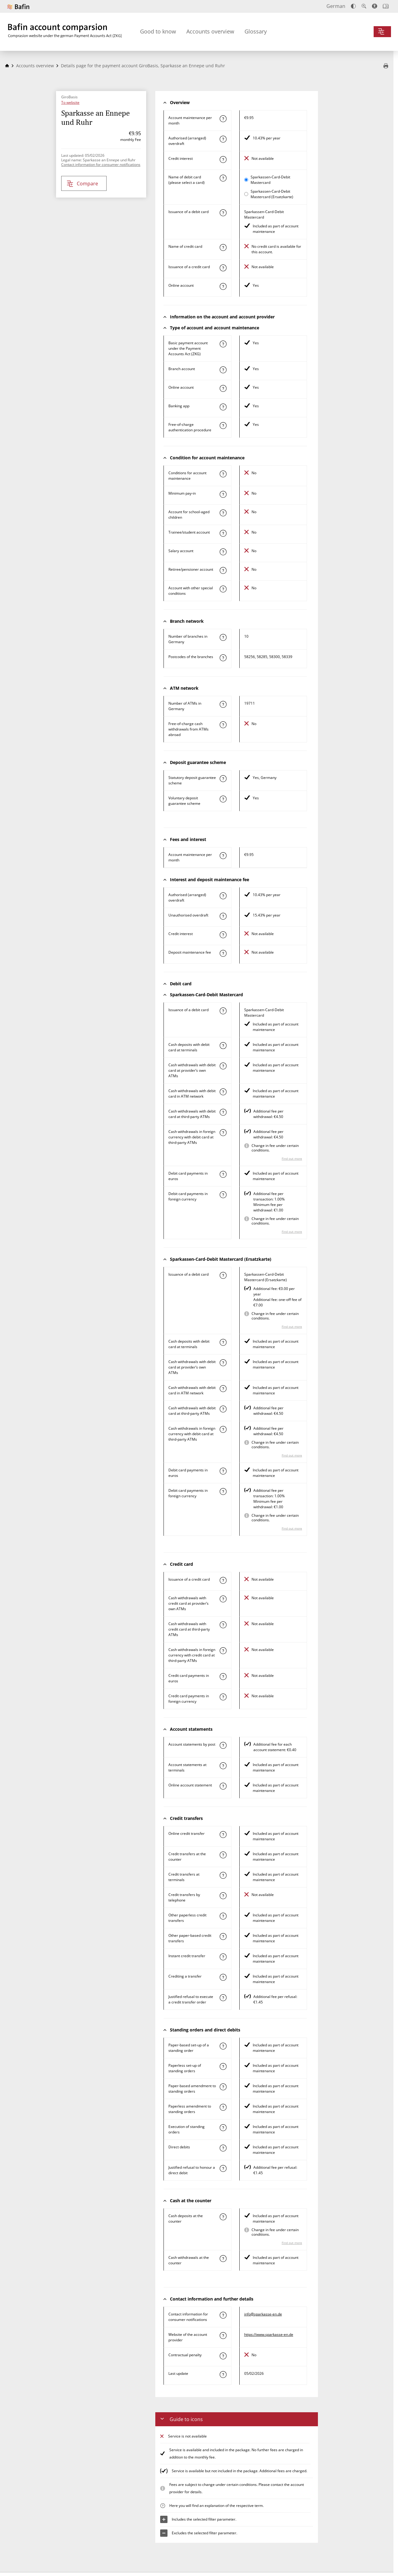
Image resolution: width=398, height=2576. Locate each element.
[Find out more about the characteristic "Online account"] (223, 286)
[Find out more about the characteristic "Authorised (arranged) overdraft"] (223, 139)
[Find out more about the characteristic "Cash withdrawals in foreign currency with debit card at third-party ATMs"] (223, 1132)
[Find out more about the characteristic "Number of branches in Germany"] (223, 637)
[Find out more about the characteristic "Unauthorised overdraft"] (223, 916)
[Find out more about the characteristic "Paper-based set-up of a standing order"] (223, 2046)
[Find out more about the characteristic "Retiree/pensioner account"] (223, 570)
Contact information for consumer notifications (100, 164)
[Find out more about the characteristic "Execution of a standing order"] (223, 2127)
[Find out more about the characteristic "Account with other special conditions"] (223, 589)
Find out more (292, 1158)
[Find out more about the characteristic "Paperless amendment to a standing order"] (223, 2107)
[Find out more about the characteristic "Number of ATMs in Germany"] (223, 704)
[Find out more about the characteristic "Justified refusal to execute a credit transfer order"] (223, 1997)
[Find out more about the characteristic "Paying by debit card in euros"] (223, 1174)
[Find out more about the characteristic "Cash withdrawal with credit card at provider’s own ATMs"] (223, 1599)
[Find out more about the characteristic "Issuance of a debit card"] (223, 212)
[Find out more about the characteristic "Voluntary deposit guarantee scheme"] (223, 799)
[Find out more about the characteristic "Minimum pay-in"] (223, 494)
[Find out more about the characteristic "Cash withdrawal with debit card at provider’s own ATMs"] (223, 1066)
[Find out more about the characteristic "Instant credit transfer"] (223, 1957)
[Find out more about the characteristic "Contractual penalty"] (223, 2356)
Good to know (158, 31)
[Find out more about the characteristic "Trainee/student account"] (223, 533)
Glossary (256, 31)
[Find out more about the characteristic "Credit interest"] (223, 159)
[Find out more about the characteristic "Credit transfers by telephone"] (223, 1895)
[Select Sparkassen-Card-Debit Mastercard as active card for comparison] (246, 180)
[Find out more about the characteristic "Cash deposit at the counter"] (223, 2216)
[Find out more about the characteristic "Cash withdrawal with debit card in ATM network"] (223, 1091)
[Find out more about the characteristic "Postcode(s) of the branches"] (223, 657)
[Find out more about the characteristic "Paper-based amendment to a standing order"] (223, 2087)
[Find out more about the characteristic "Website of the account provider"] (223, 2335)
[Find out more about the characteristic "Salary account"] (223, 552)
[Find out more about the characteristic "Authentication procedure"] (223, 425)
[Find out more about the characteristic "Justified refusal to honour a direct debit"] (223, 2168)
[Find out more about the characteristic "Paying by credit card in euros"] (223, 1676)
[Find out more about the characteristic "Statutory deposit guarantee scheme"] (223, 778)
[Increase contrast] (353, 6)
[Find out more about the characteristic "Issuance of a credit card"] (223, 268)
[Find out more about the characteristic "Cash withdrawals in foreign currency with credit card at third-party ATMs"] (223, 1650)
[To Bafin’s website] (18, 6)
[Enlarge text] (364, 6)
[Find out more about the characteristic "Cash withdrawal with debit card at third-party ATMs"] (223, 1112)
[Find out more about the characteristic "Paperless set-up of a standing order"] (223, 2066)
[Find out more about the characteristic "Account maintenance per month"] (223, 118)
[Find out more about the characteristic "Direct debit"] (223, 2148)
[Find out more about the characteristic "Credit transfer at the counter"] (223, 1855)
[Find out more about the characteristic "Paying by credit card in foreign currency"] (223, 1697)
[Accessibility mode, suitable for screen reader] (374, 6)
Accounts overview (210, 31)
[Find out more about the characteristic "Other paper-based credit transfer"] (223, 1936)
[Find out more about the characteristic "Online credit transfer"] (223, 1834)
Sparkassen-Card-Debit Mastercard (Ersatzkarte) (272, 194)
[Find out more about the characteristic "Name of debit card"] (223, 178)
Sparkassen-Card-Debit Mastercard (270, 179)
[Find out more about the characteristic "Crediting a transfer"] (223, 1977)
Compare (82, 183)
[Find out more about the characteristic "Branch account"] (223, 369)
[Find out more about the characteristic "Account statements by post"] (223, 1745)
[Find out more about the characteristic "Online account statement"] (223, 1786)
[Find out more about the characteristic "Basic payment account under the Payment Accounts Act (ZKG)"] (223, 344)
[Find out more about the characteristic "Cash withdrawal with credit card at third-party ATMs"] (223, 1624)
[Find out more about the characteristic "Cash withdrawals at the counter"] (223, 2258)
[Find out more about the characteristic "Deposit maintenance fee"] (223, 953)
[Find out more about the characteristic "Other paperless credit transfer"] (223, 1916)
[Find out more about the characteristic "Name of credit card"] (223, 247)
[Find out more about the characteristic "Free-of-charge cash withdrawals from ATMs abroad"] (223, 724)
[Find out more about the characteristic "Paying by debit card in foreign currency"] (223, 1194)
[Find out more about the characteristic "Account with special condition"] (223, 474)
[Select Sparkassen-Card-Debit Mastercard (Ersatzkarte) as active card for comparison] (246, 194)
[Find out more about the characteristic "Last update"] (223, 2374)
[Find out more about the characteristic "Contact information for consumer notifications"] (223, 2315)
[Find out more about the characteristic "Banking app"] (223, 407)
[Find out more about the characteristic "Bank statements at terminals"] (223, 1765)
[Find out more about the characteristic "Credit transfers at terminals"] (223, 1875)
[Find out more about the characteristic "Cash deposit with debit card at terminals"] (223, 1045)
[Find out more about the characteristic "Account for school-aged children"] (223, 513)
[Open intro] (385, 6)
